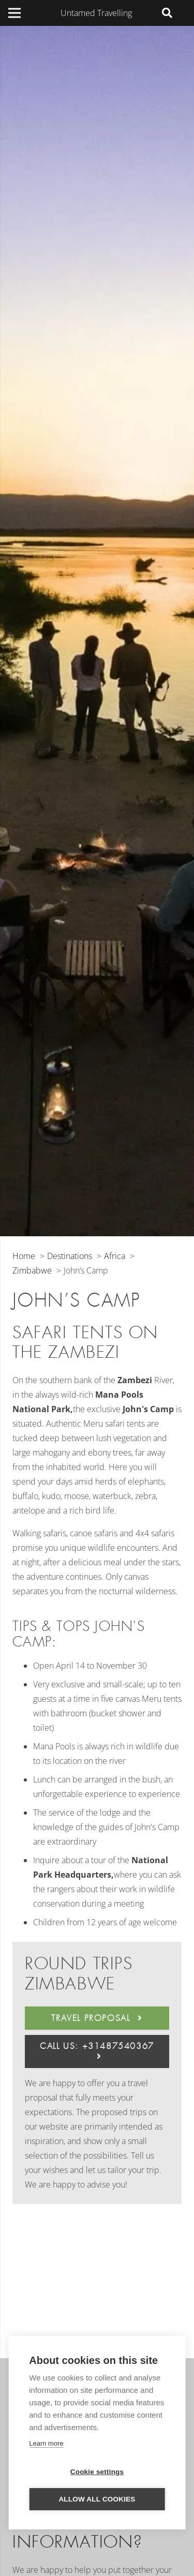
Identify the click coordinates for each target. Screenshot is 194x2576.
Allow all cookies (96, 2499)
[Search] (167, 13)
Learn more (46, 2443)
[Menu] (14, 13)
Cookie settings (97, 2472)
